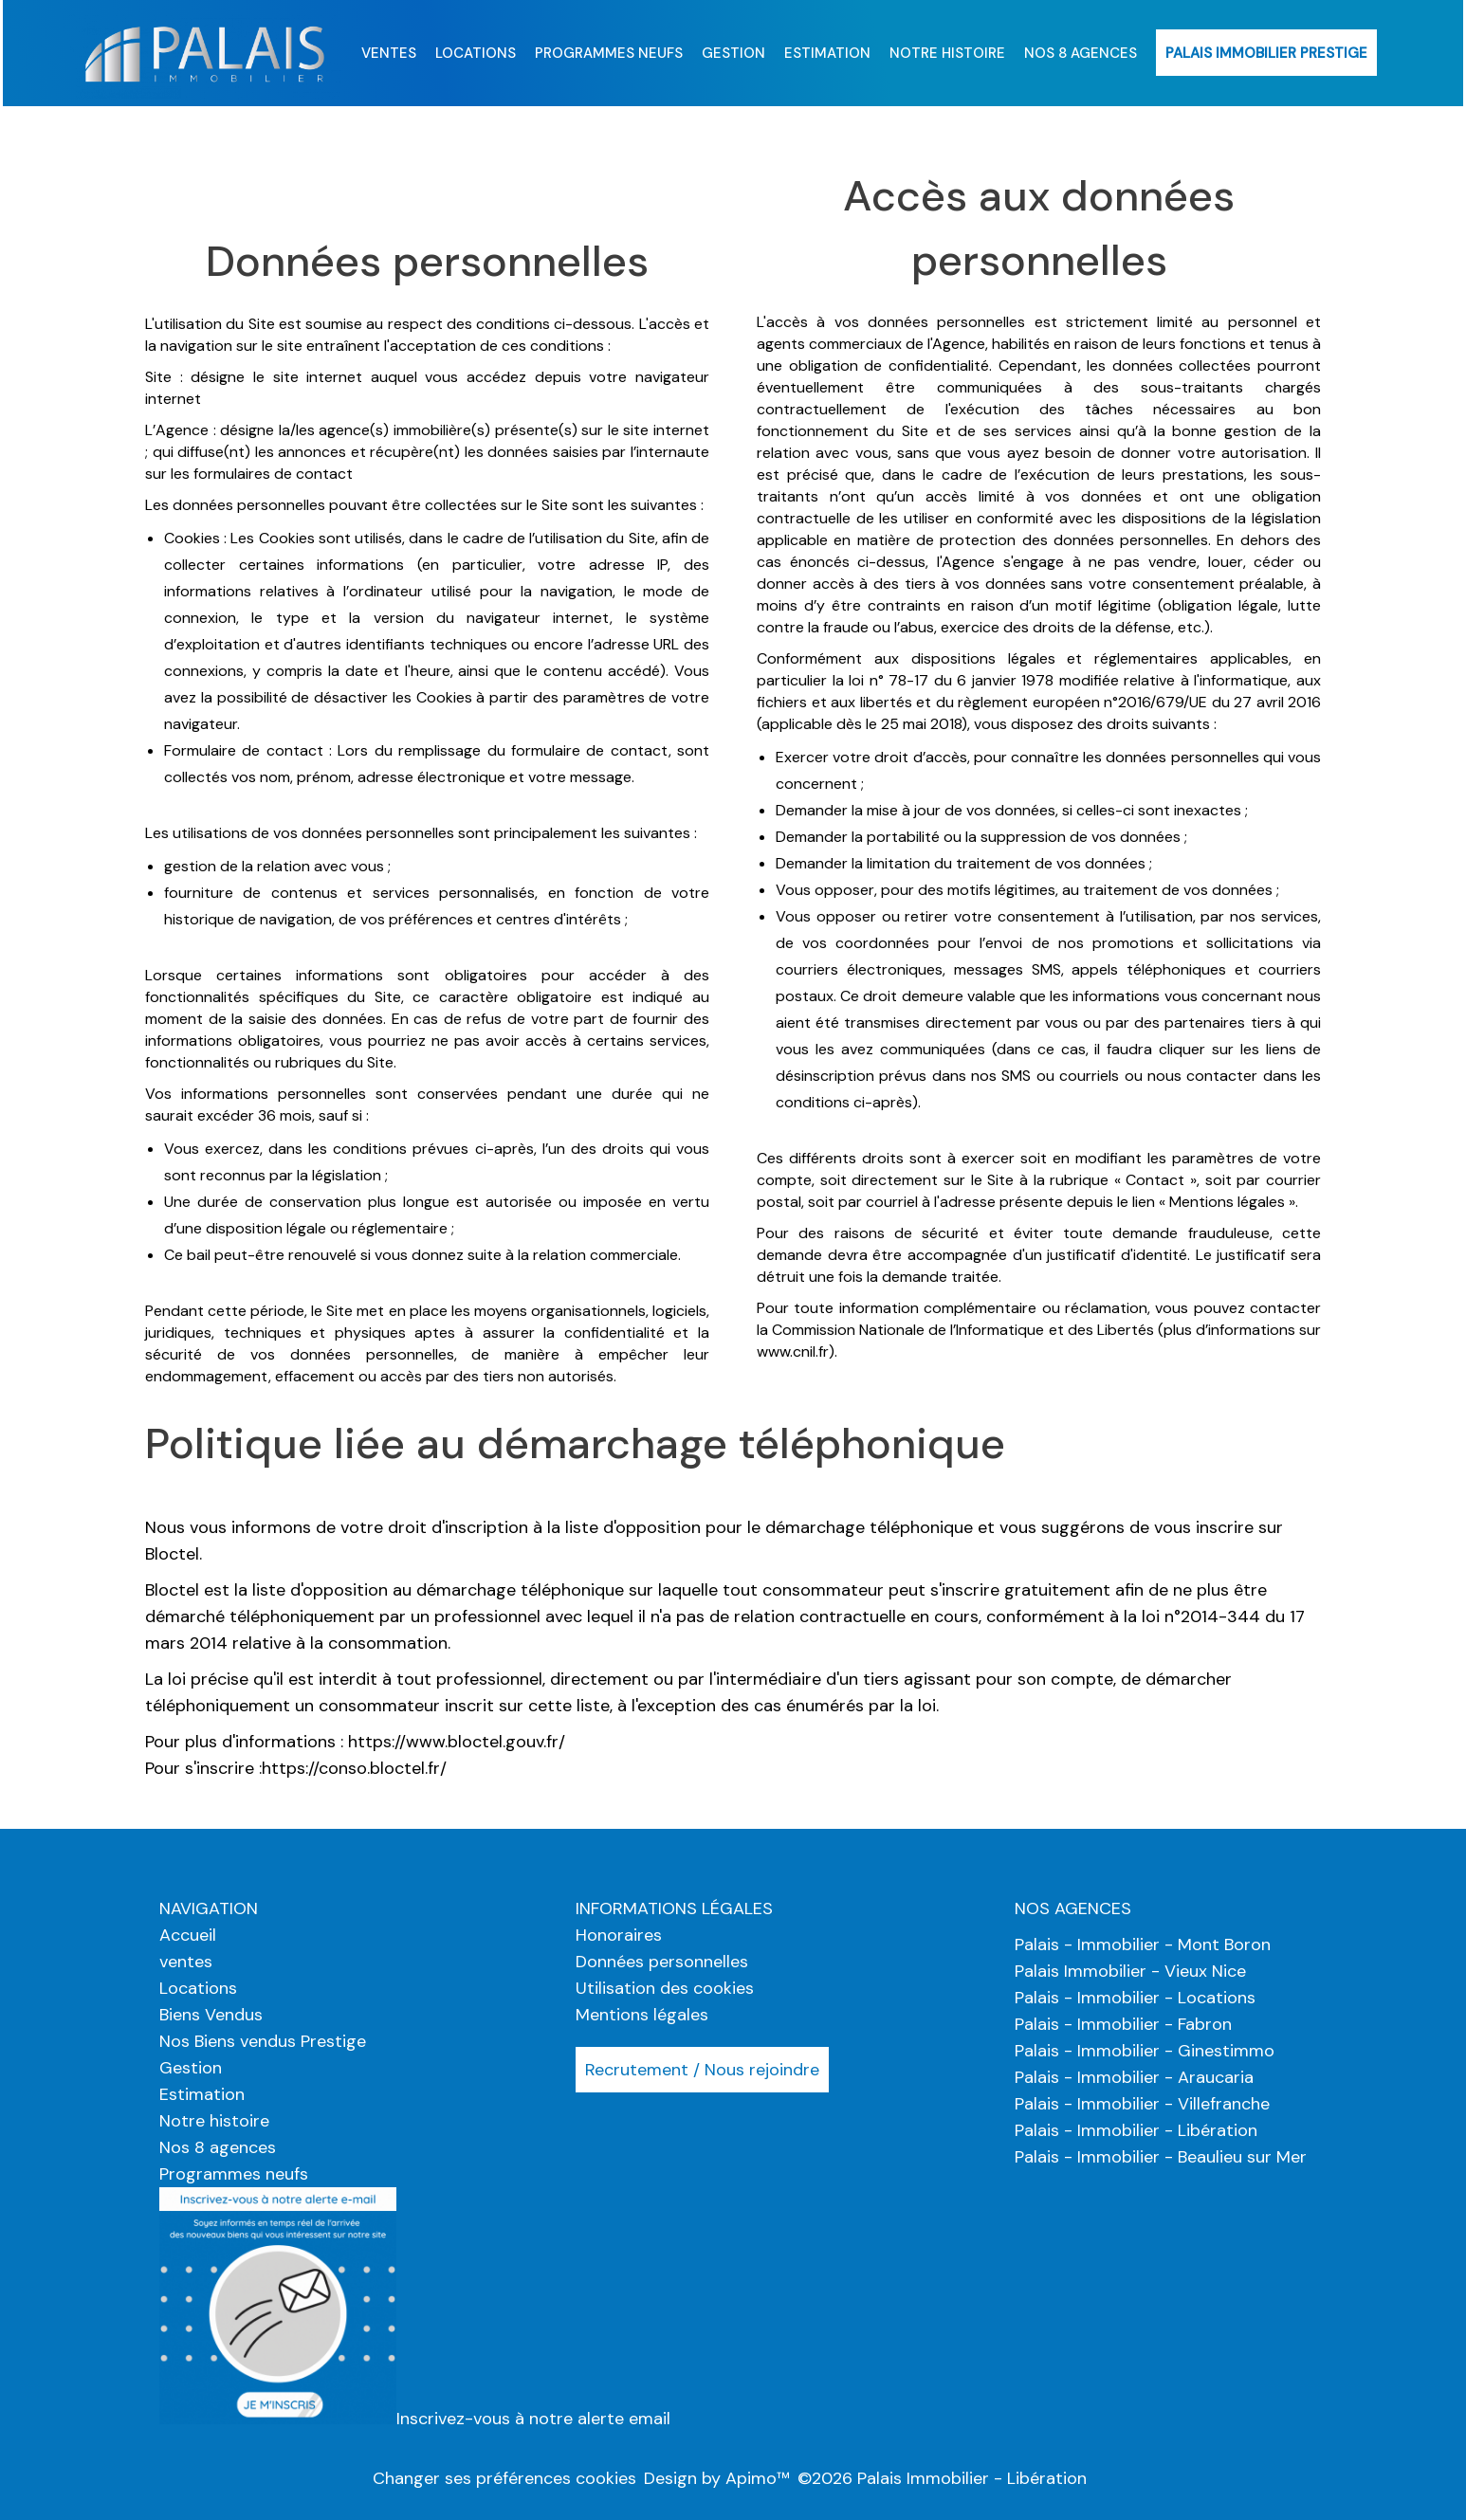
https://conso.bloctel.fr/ (354, 1768)
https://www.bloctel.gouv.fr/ (456, 1741)
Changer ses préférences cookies (504, 2478)
